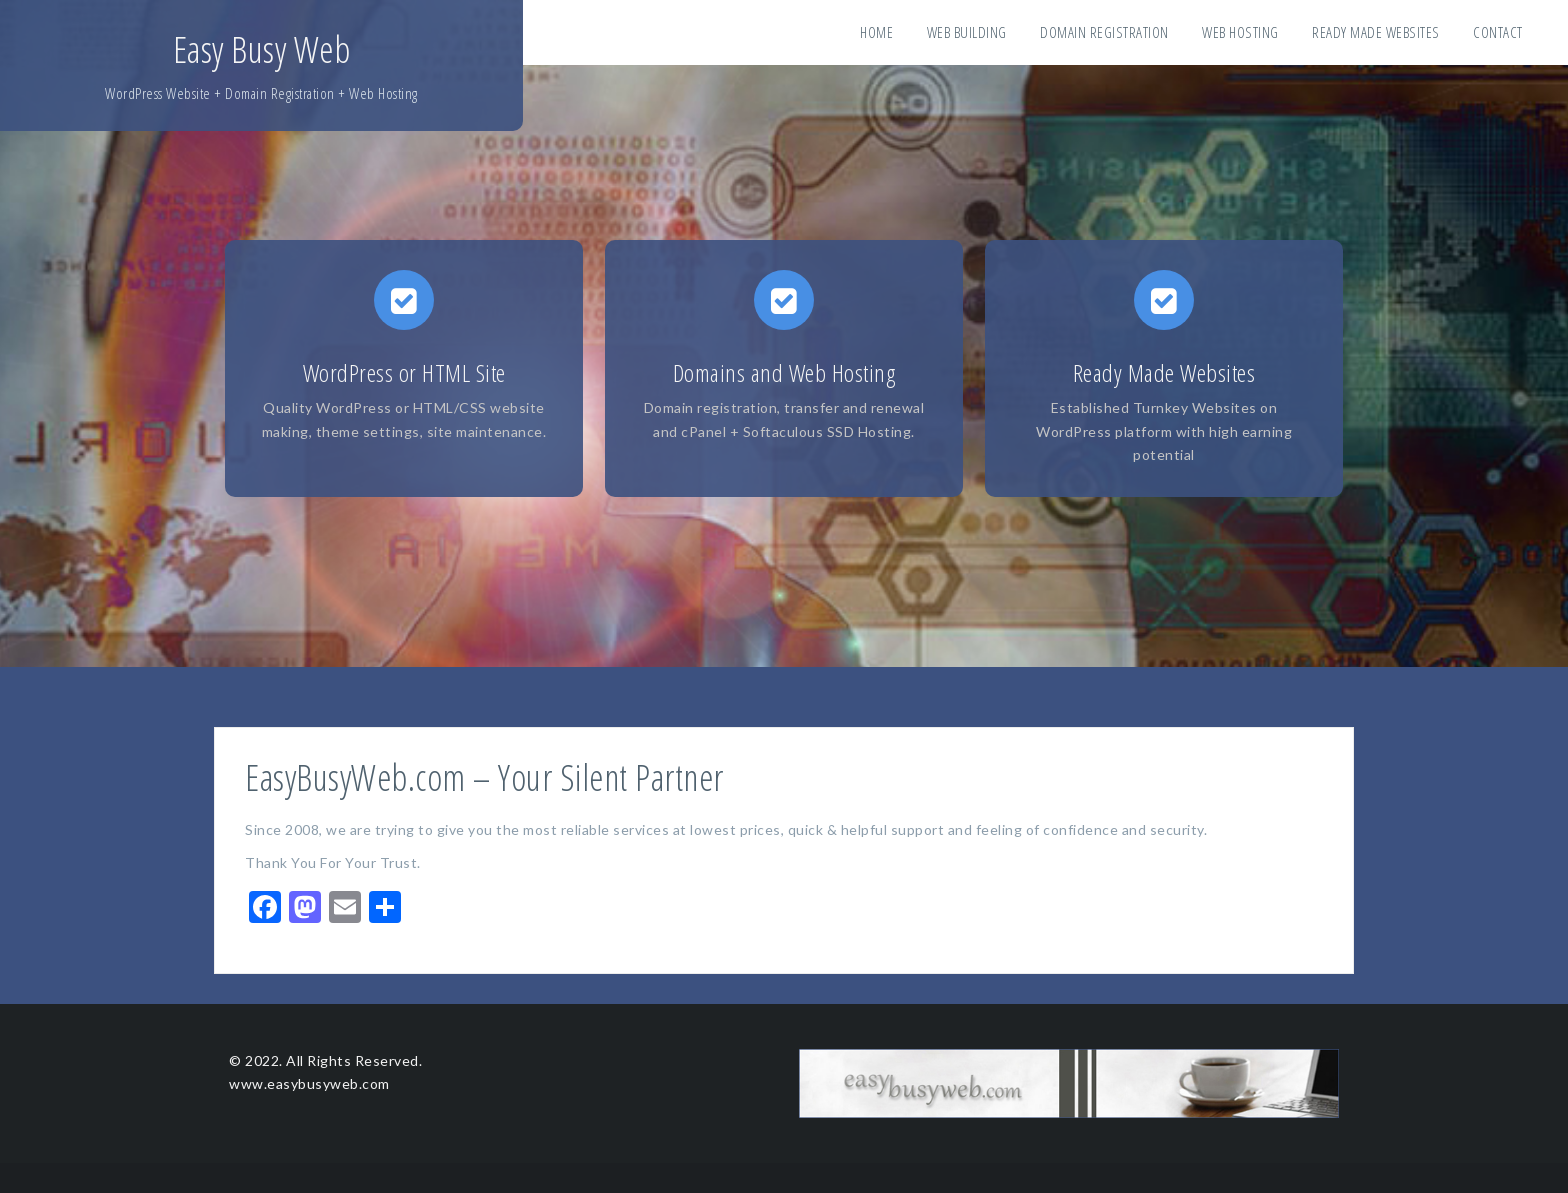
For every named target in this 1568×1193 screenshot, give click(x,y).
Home (876, 32)
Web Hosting (1240, 32)
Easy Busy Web (262, 49)
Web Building (967, 32)
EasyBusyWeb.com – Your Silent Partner (484, 777)
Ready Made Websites (1376, 32)
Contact (1498, 32)
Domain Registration (1104, 32)
